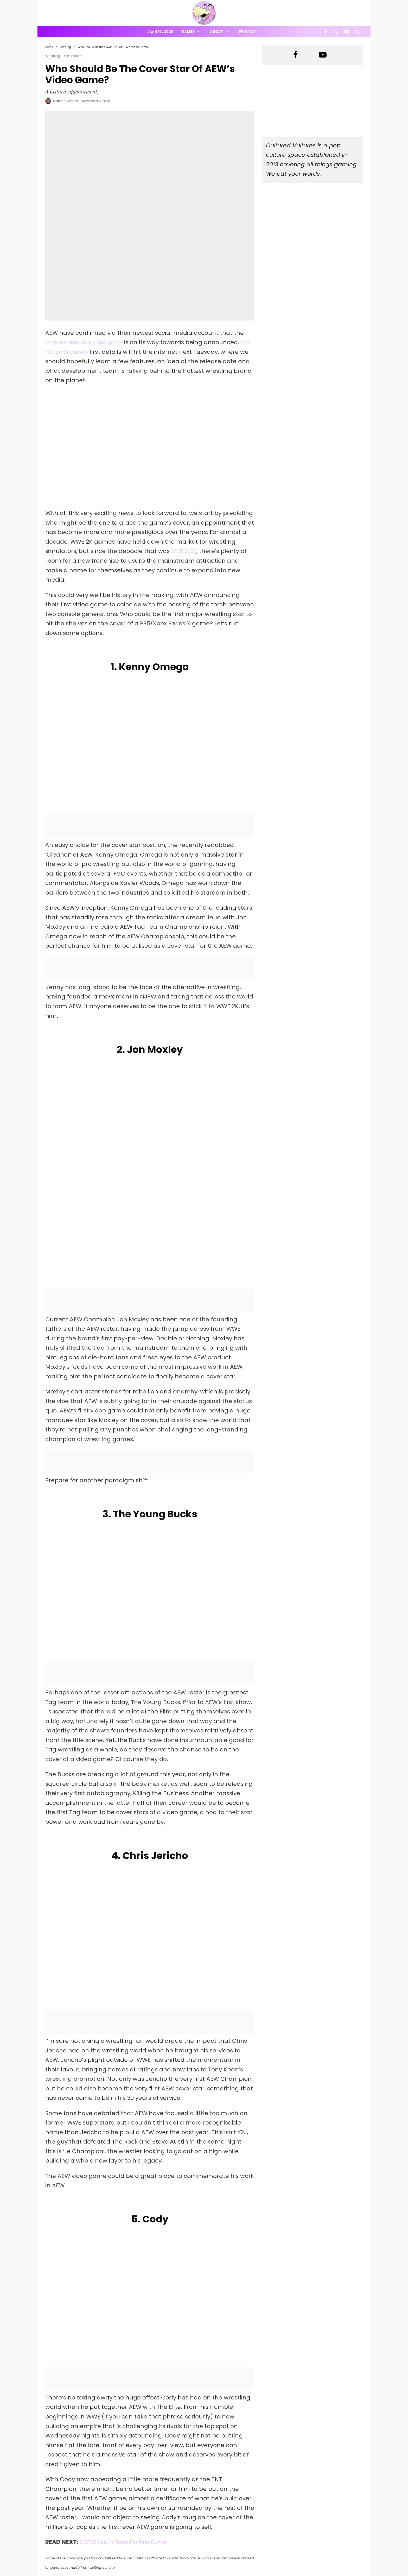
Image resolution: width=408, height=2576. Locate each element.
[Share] (70, 2422)
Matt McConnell (65, 101)
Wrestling (52, 56)
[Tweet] (123, 2422)
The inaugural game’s (77, 260)
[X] (335, 31)
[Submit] (229, 2422)
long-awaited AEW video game (90, 251)
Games (188, 31)
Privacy (247, 31)
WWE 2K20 (185, 460)
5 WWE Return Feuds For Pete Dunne (132, 2370)
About (217, 31)
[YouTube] (346, 31)
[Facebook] (325, 31)
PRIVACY (100, 2573)
